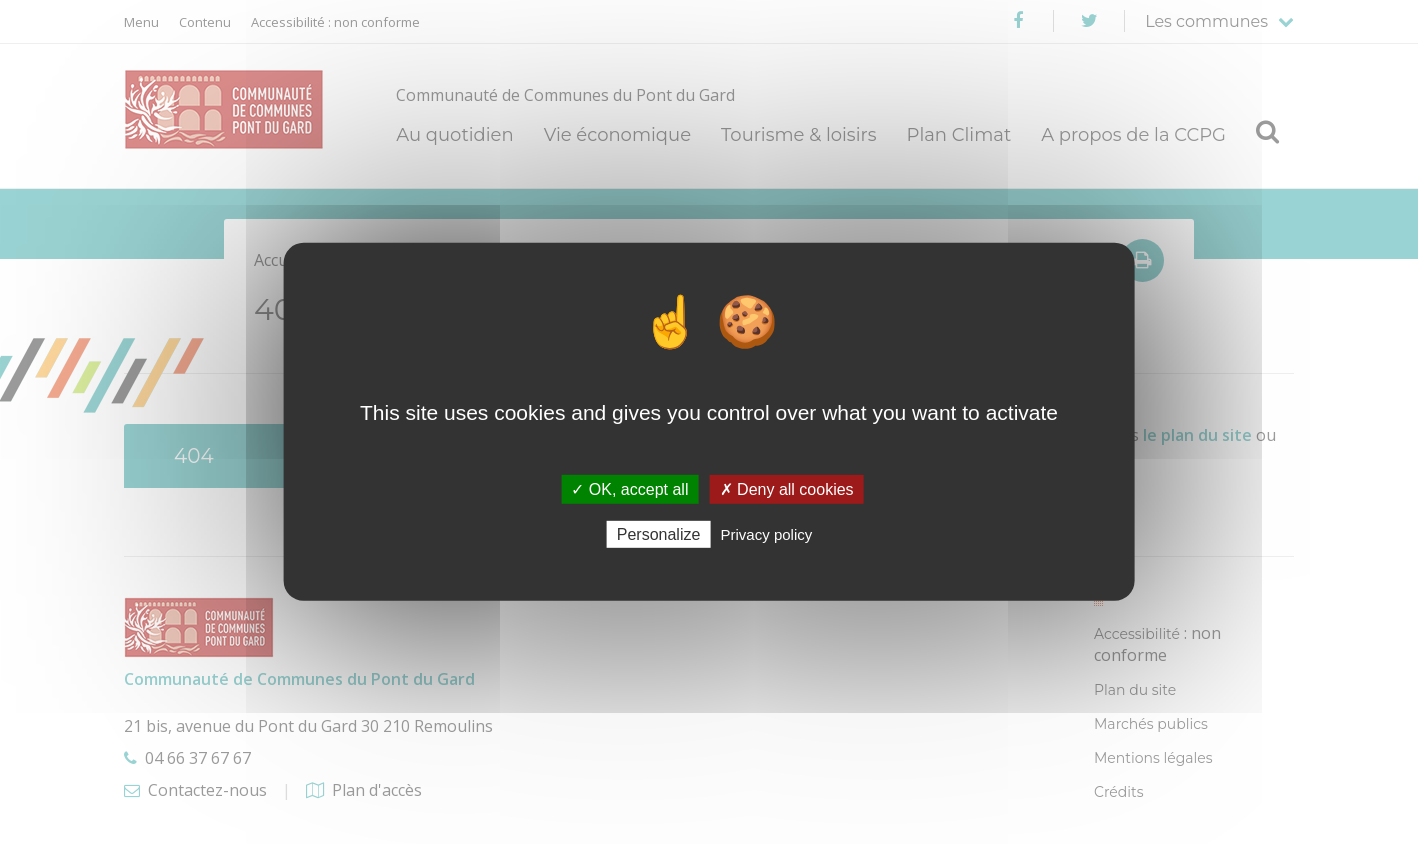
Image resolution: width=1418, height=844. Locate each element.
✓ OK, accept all (629, 489)
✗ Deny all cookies (787, 489)
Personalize (659, 534)
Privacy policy (767, 534)
